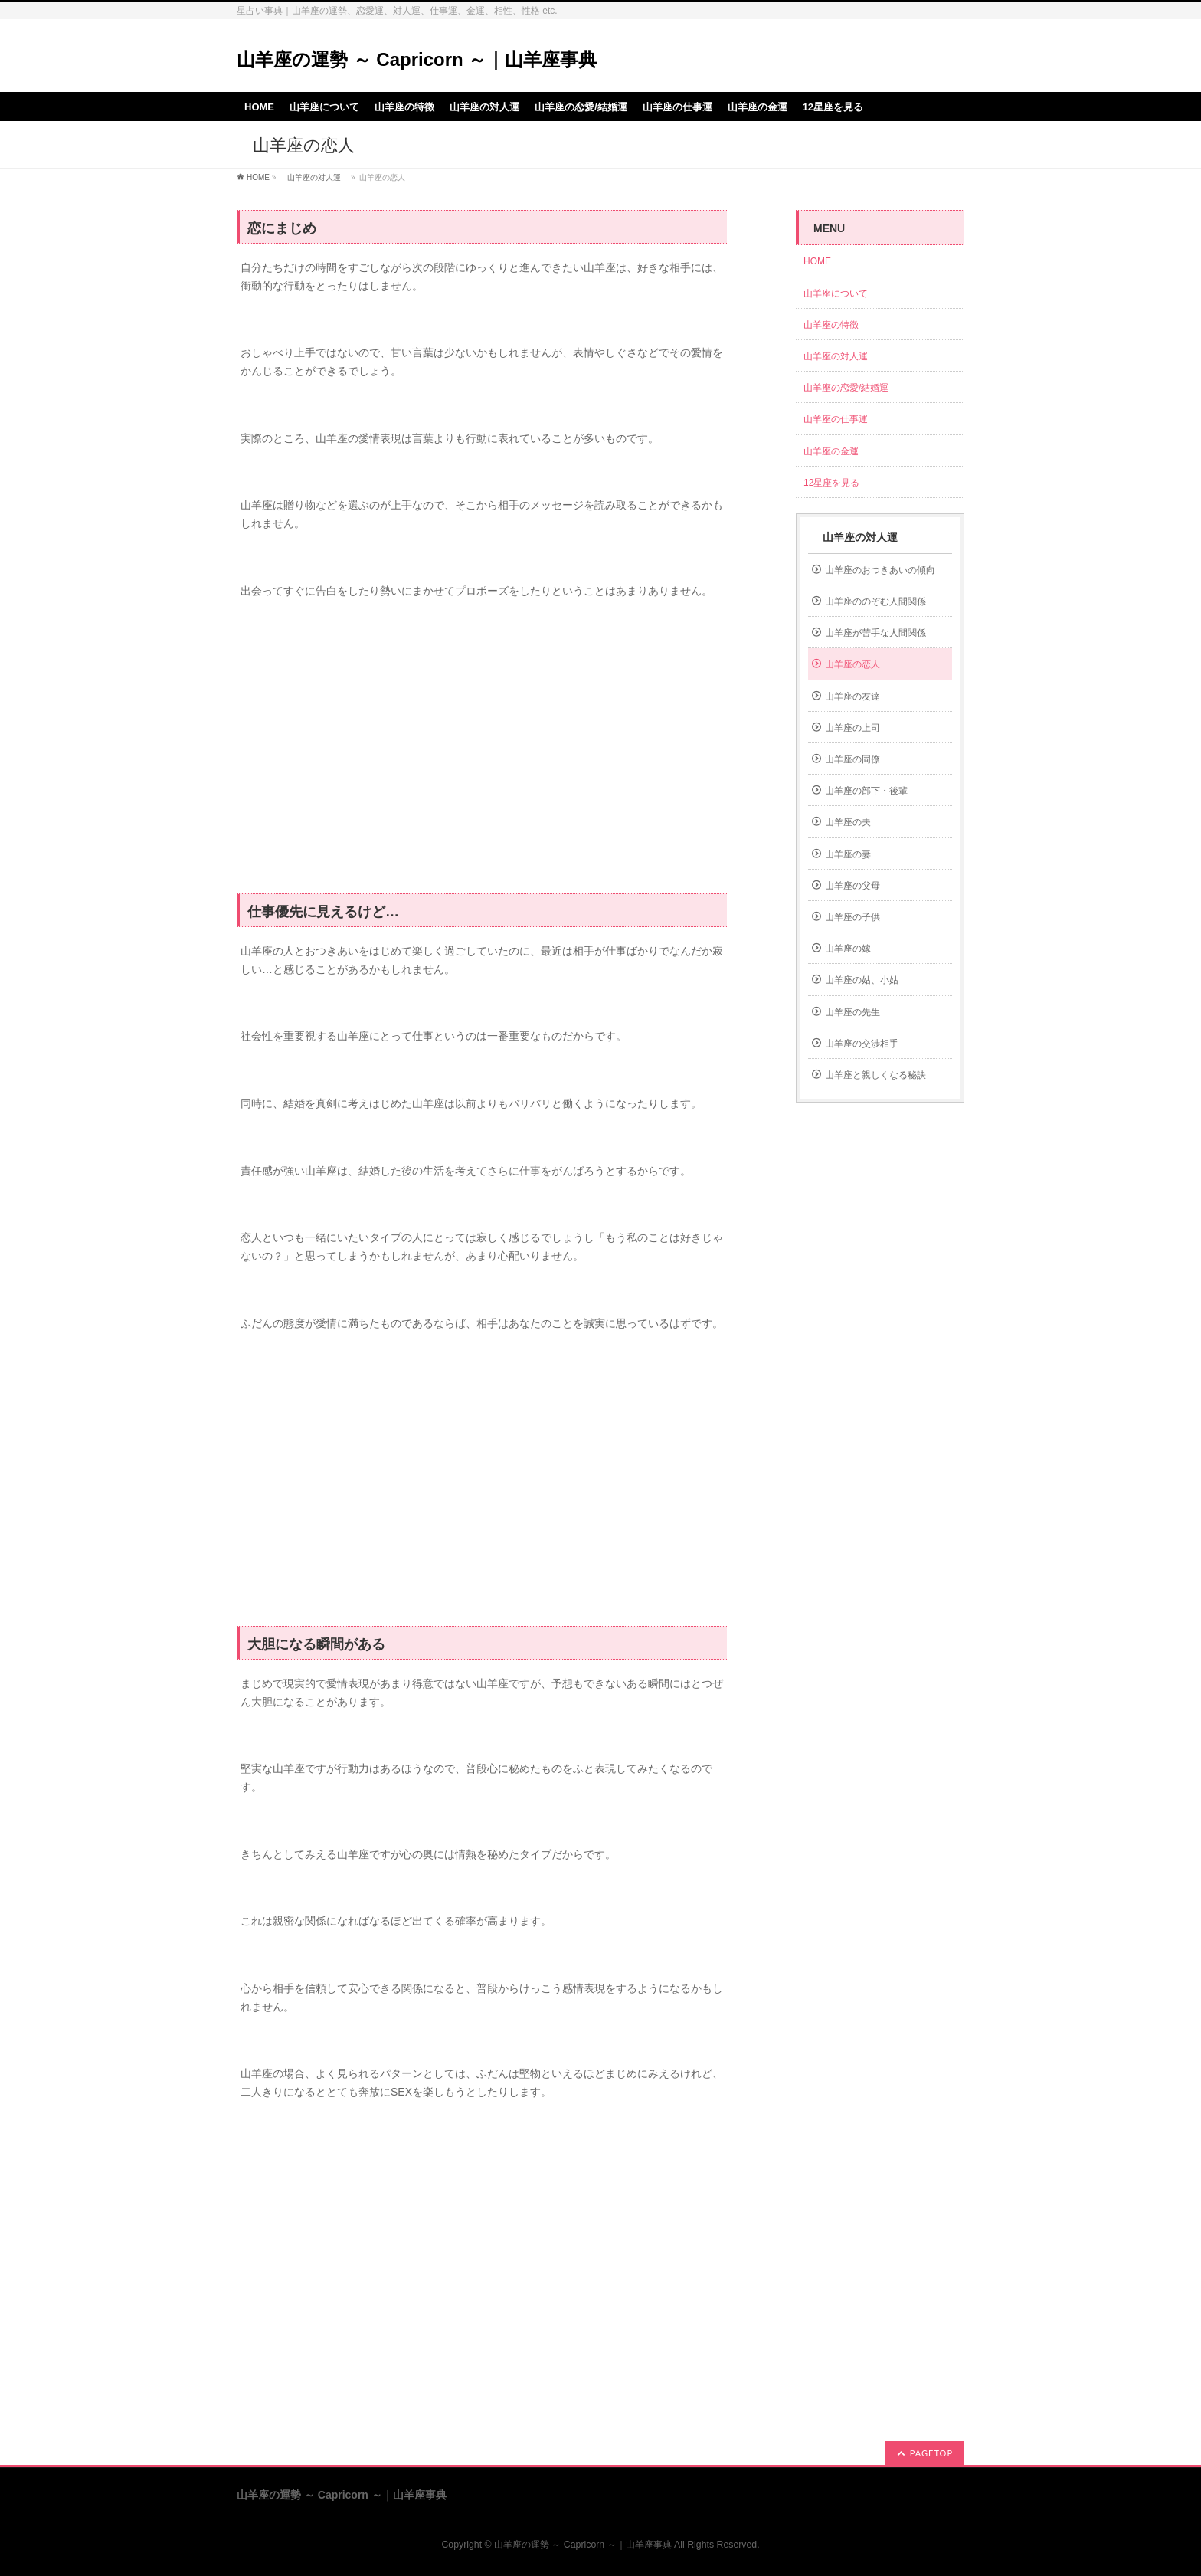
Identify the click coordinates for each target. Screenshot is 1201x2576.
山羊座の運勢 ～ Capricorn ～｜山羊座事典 (417, 59)
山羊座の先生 (852, 1012)
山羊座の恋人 (852, 664)
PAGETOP (931, 2453)
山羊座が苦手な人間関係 (875, 633)
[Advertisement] (482, 754)
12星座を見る (831, 482)
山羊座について (835, 293)
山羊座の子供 (852, 917)
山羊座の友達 (852, 696)
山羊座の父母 (852, 885)
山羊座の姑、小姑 (861, 980)
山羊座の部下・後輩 (866, 790)
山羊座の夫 (848, 822)
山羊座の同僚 (852, 759)
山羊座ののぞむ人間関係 (875, 601)
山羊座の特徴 (831, 325)
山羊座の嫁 (848, 948)
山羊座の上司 (852, 728)
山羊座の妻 (848, 854)
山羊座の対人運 (314, 177)
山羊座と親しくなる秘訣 (875, 1075)
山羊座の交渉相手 (861, 1043)
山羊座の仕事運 (835, 419)
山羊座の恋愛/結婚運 (845, 387)
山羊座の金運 (831, 451)
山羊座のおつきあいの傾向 (880, 570)
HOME (258, 177)
